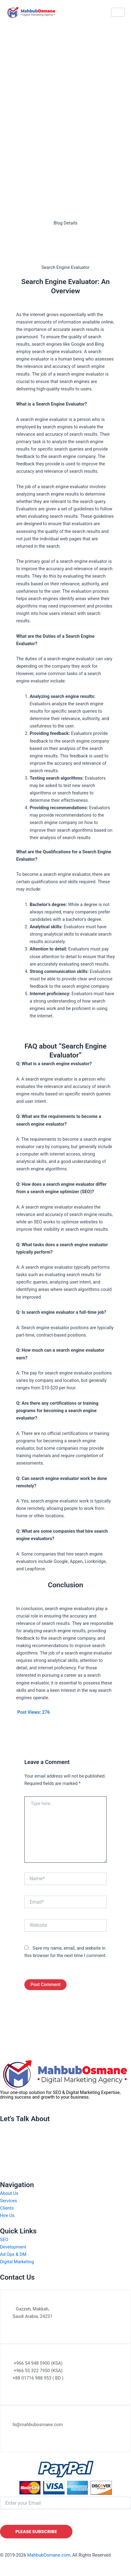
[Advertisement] (65, 99)
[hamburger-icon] (118, 12)
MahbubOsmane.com (48, 2555)
